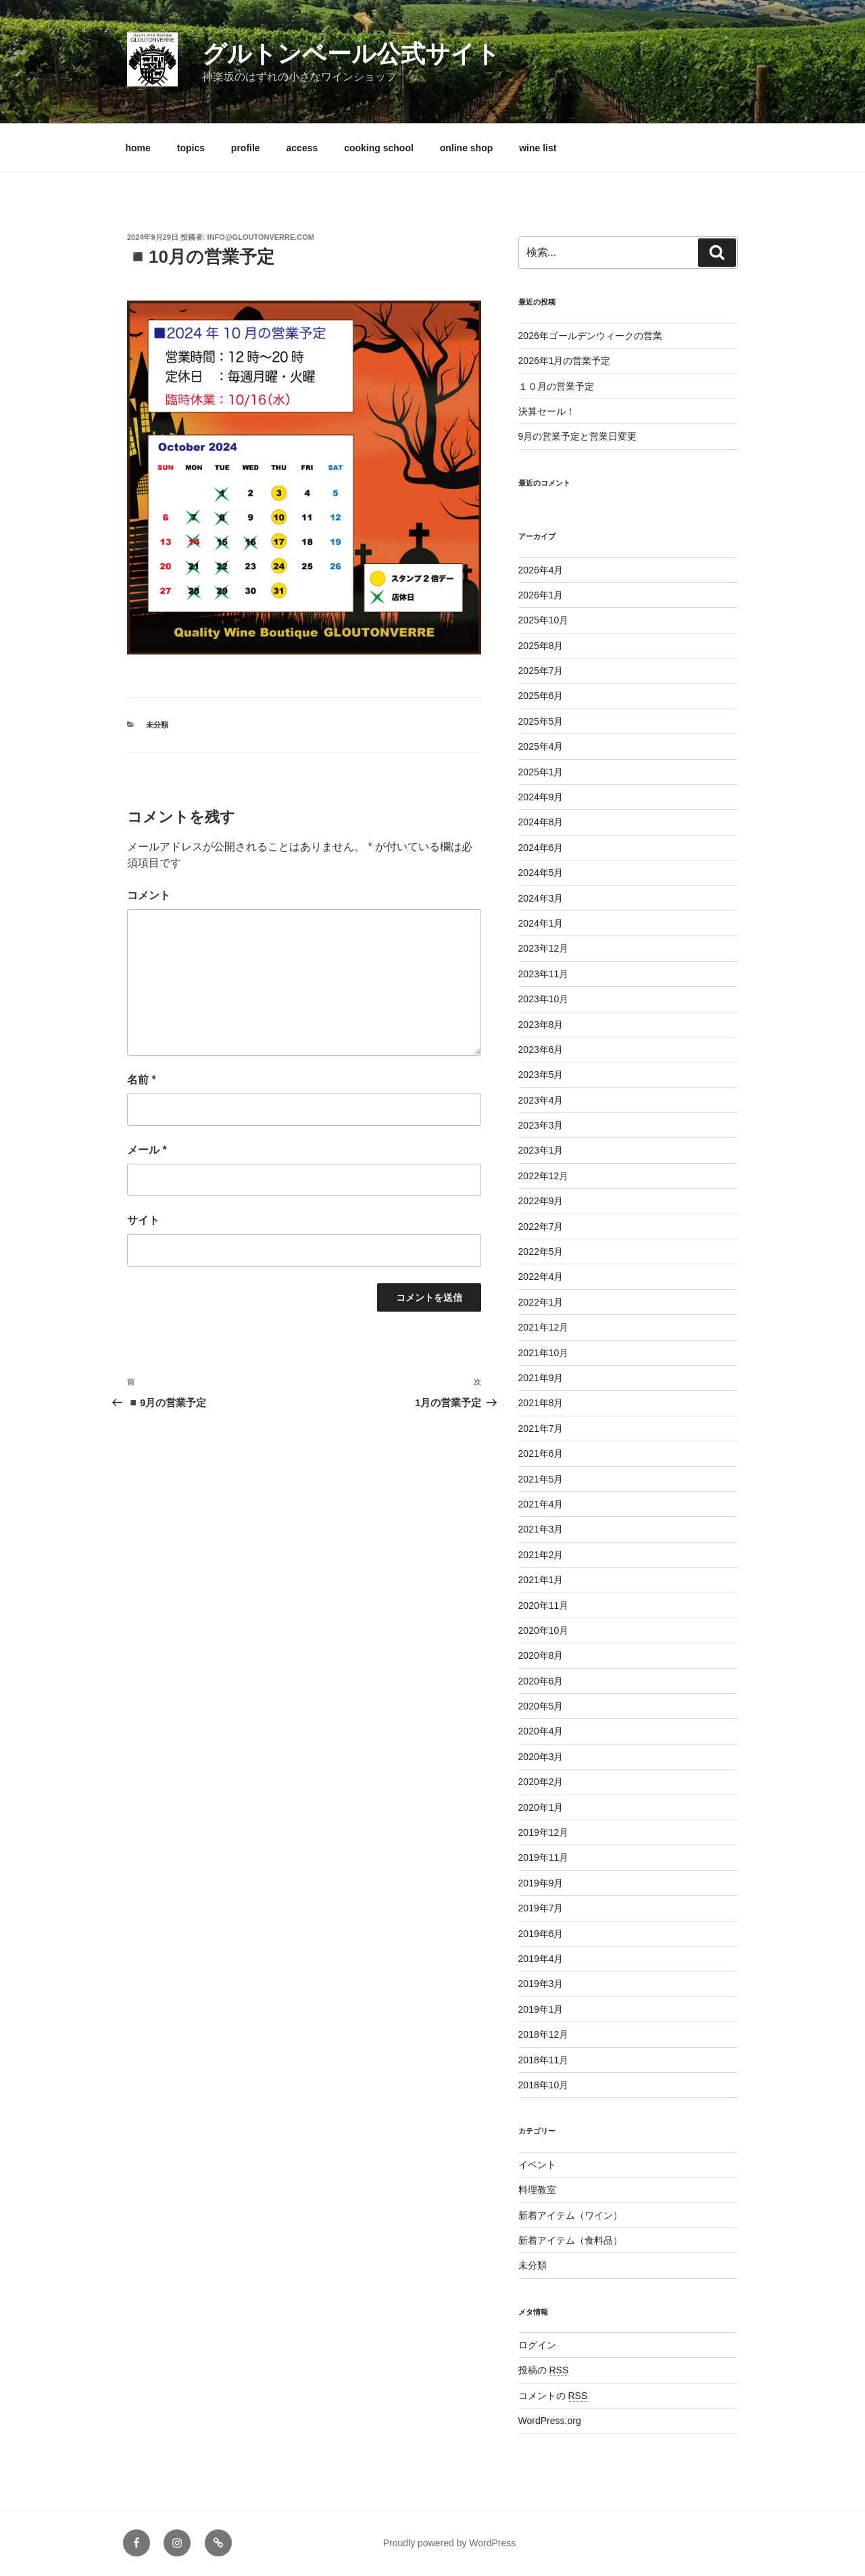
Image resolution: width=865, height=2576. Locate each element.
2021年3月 (541, 1529)
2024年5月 (541, 872)
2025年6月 (541, 695)
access (302, 148)
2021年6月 (541, 1453)
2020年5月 (541, 1706)
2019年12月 (543, 1832)
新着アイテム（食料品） (570, 2240)
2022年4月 (541, 1276)
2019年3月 (541, 1983)
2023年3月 (541, 1125)
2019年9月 (541, 1883)
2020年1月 (541, 1807)
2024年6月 (541, 847)
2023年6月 (541, 1049)
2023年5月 (541, 1074)
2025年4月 (541, 746)
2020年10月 (543, 1630)
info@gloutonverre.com (260, 237)
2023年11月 (543, 974)
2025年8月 (541, 645)
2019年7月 (541, 1908)
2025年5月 (541, 721)
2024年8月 (541, 822)
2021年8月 (541, 1402)
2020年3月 (541, 1756)
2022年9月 (541, 1200)
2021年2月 (541, 1554)
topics (191, 148)
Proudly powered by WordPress (449, 2543)
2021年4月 (541, 1504)
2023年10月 (543, 999)
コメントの (553, 2395)
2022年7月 (541, 1226)
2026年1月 (541, 595)
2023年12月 (543, 948)
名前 (141, 1079)
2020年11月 (543, 1605)
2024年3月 (541, 898)
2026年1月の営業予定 (564, 360)
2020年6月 (541, 1681)
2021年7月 (541, 1428)
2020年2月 (541, 1781)
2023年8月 (541, 1024)
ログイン (537, 2345)
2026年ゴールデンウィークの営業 (590, 335)
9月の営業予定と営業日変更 (577, 436)
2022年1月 (541, 1302)
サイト (143, 1220)
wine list (537, 148)
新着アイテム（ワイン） (570, 2215)
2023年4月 (541, 1100)
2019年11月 (543, 1857)
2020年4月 (541, 1731)
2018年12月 (543, 2034)
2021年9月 (541, 1377)
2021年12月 (543, 1327)
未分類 (157, 725)
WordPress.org (549, 2420)
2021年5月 (541, 1479)
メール (147, 1150)
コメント (148, 895)
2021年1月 (541, 1579)
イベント (537, 2164)
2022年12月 (543, 1175)
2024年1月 (541, 923)
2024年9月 (541, 797)
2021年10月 (543, 1352)
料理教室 (537, 2189)
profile (245, 148)
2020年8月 (541, 1655)
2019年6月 (541, 1933)
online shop (466, 148)
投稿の (543, 2370)
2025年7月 (541, 670)
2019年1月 (541, 2009)
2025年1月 (541, 772)
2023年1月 (541, 1150)
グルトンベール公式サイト (351, 54)
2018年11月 (543, 2060)
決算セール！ (546, 411)
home (138, 148)
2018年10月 (543, 2085)
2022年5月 (541, 1251)
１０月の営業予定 (556, 386)
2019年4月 (541, 1958)
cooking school (379, 148)
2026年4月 (541, 570)
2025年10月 (543, 620)
